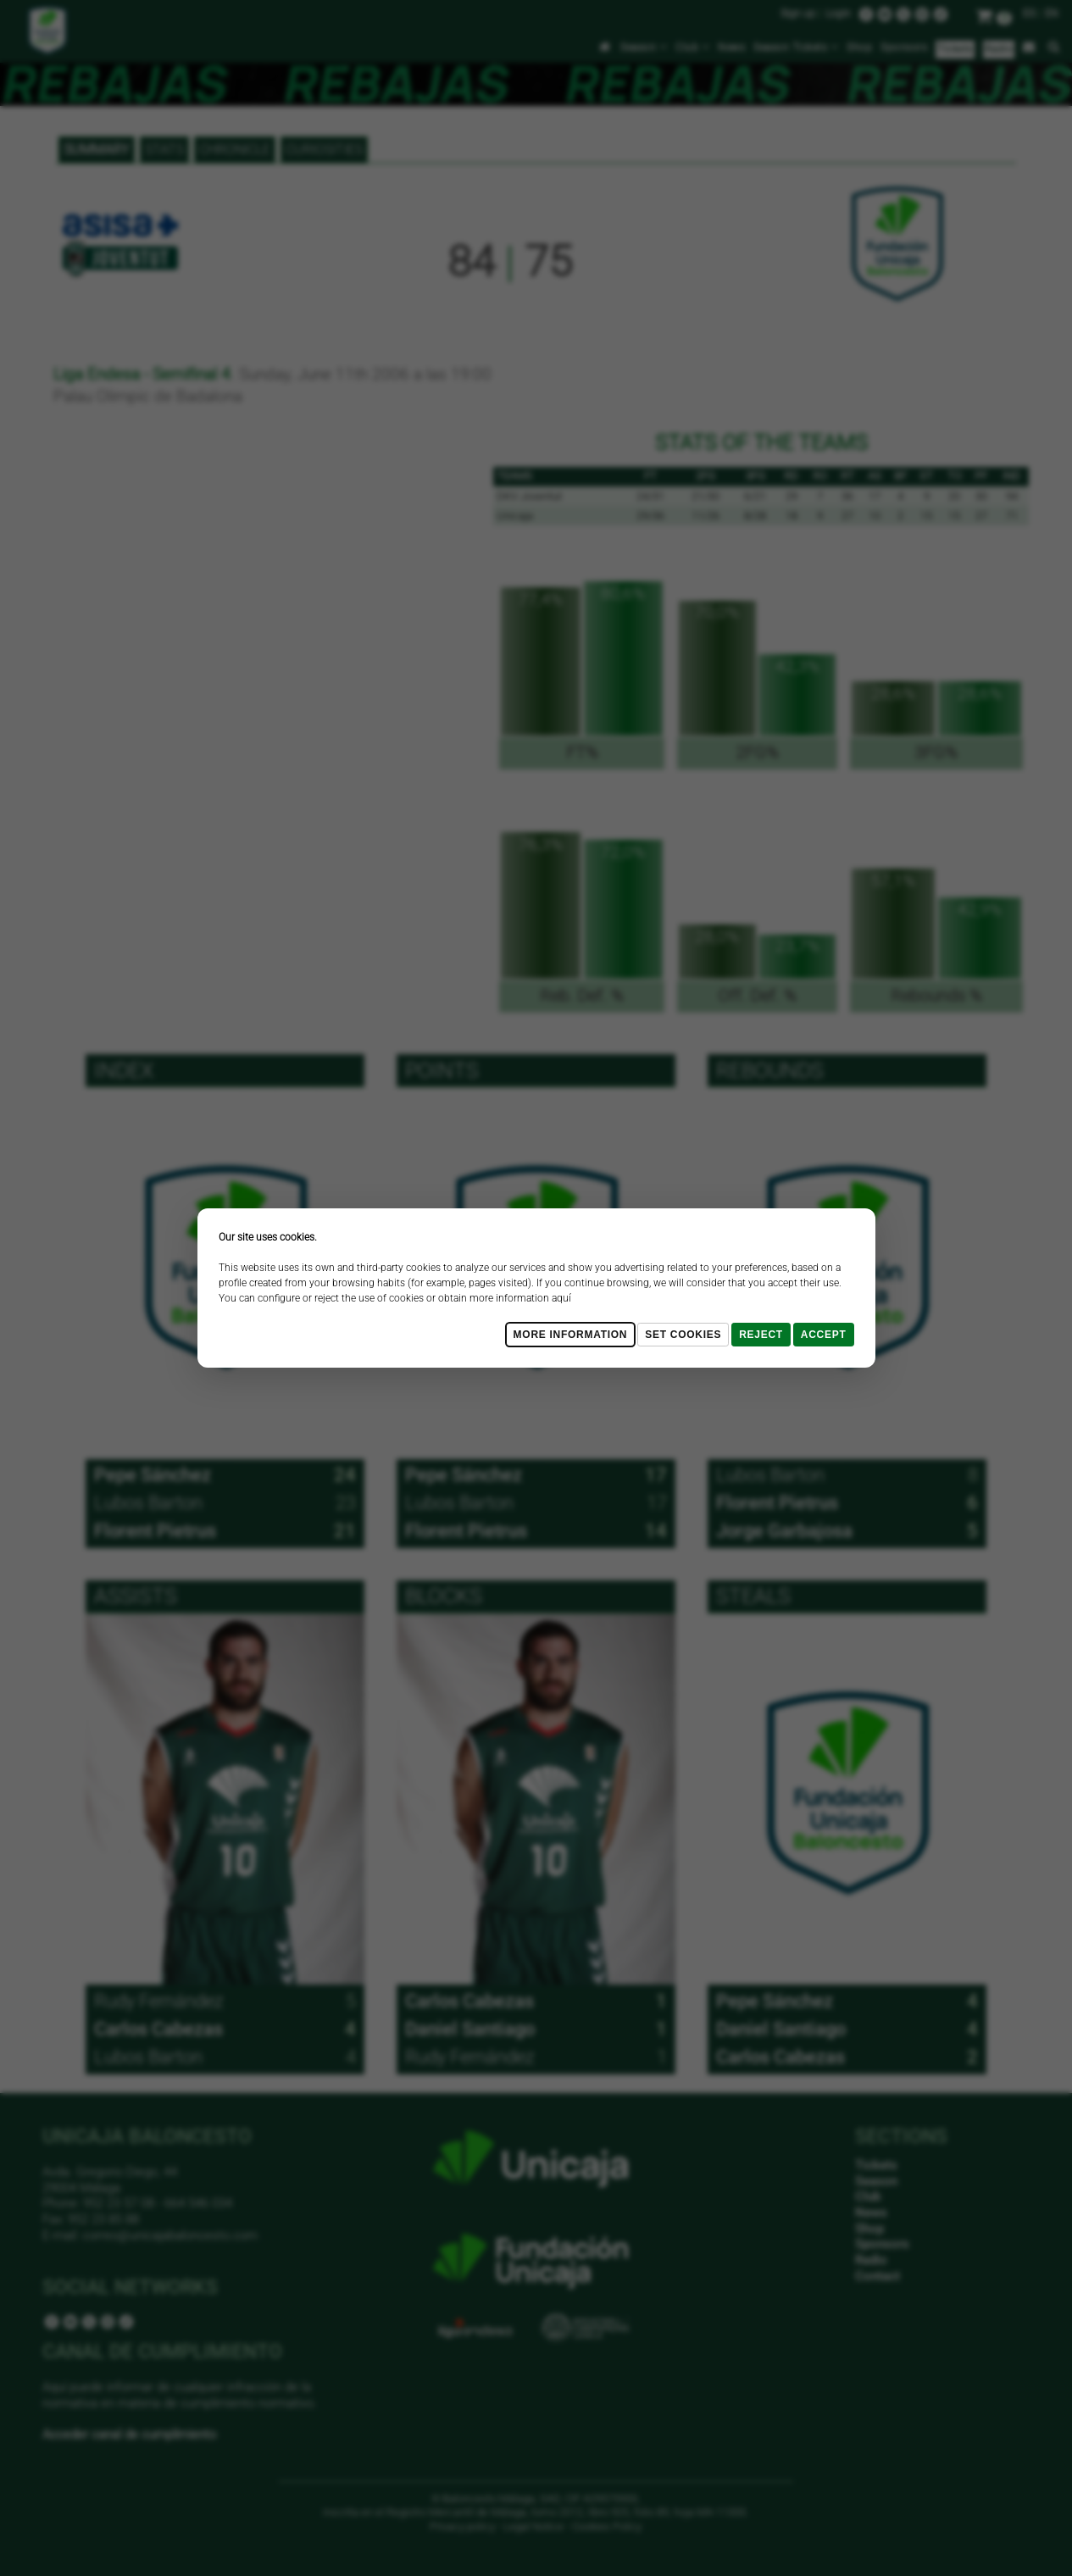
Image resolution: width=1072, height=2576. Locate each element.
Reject (761, 1335)
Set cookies (683, 1335)
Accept (824, 1335)
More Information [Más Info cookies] (571, 1335)
